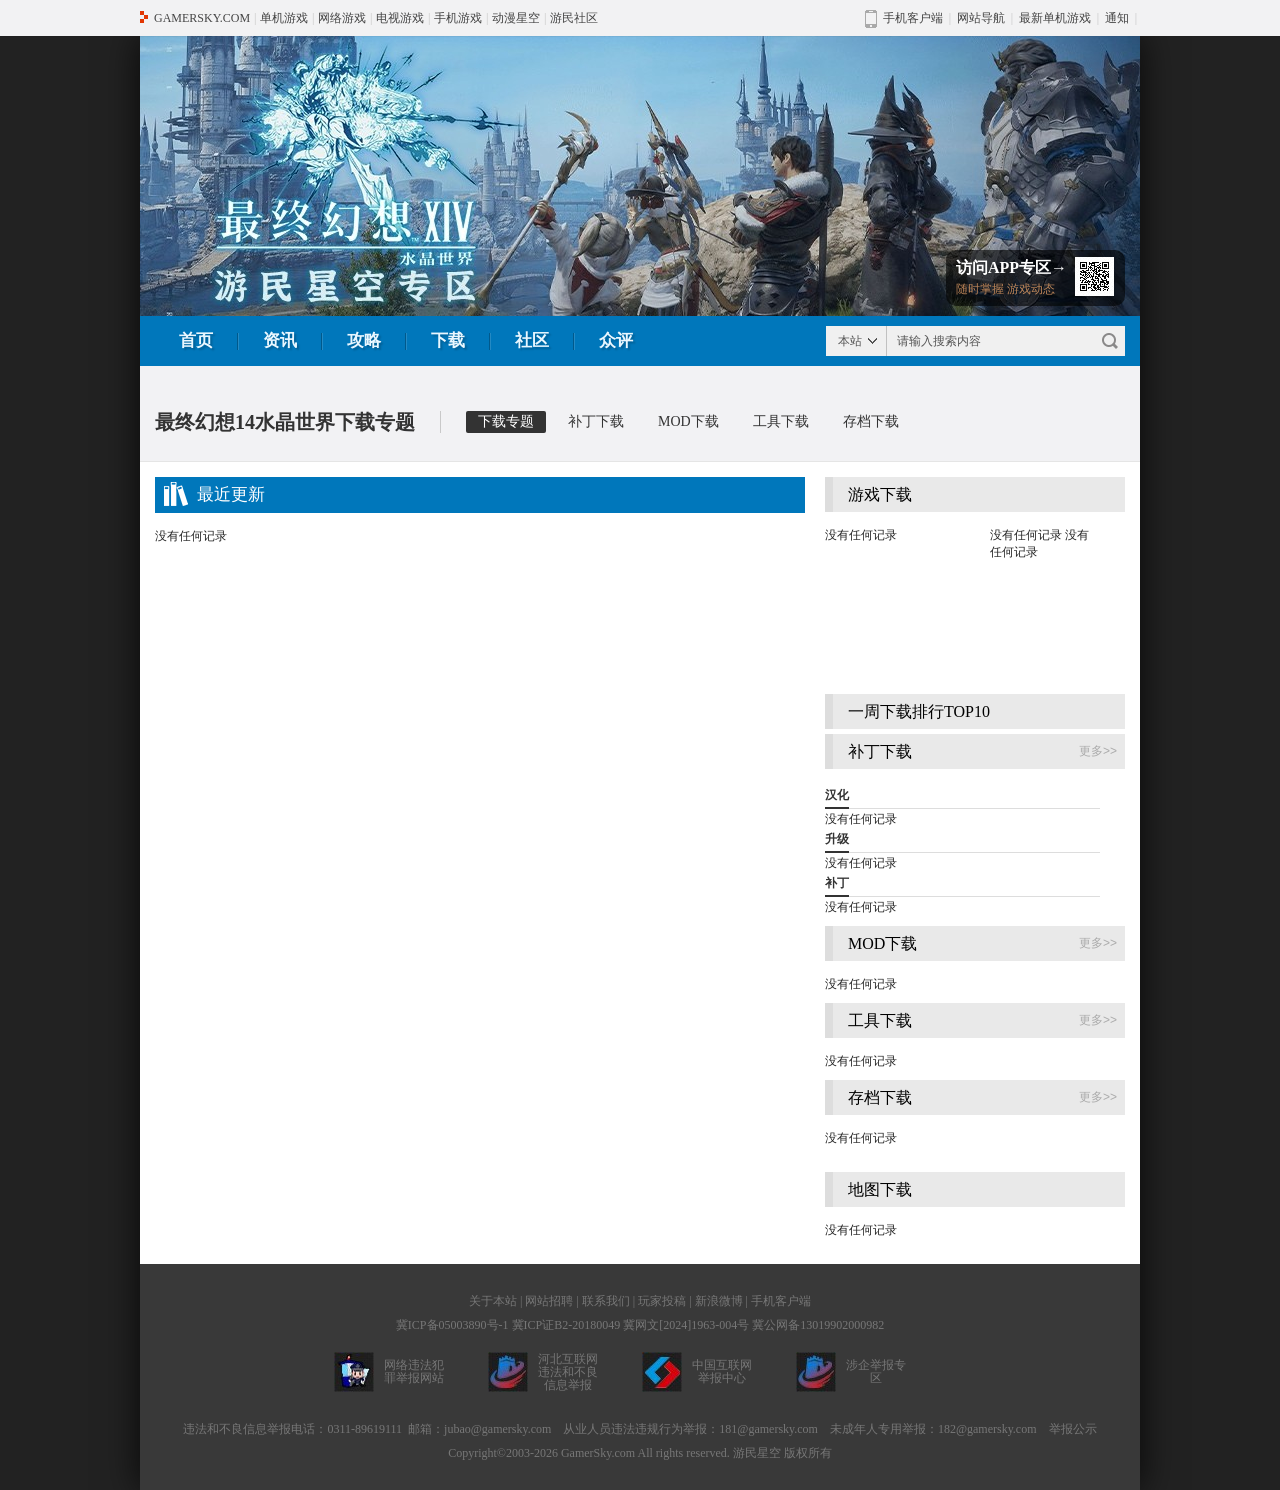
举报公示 (1073, 1429)
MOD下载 (688, 421)
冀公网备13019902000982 (818, 1325)
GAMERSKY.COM (202, 18)
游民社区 (574, 18)
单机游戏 (284, 18)
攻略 (364, 340)
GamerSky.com (598, 1453)
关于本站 (493, 1301)
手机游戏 (458, 18)
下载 (448, 340)
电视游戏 (400, 18)
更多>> (1098, 751)
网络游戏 (342, 18)
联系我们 (606, 1301)
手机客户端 (781, 1301)
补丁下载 (596, 421)
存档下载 (871, 421)
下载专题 (506, 421)
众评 (616, 340)
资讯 (280, 340)
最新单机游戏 (1055, 18)
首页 (196, 340)
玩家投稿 (662, 1301)
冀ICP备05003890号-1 (452, 1325)
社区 (532, 340)
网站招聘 (549, 1301)
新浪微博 (719, 1301)
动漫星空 (516, 18)
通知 (1117, 18)
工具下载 (781, 421)
